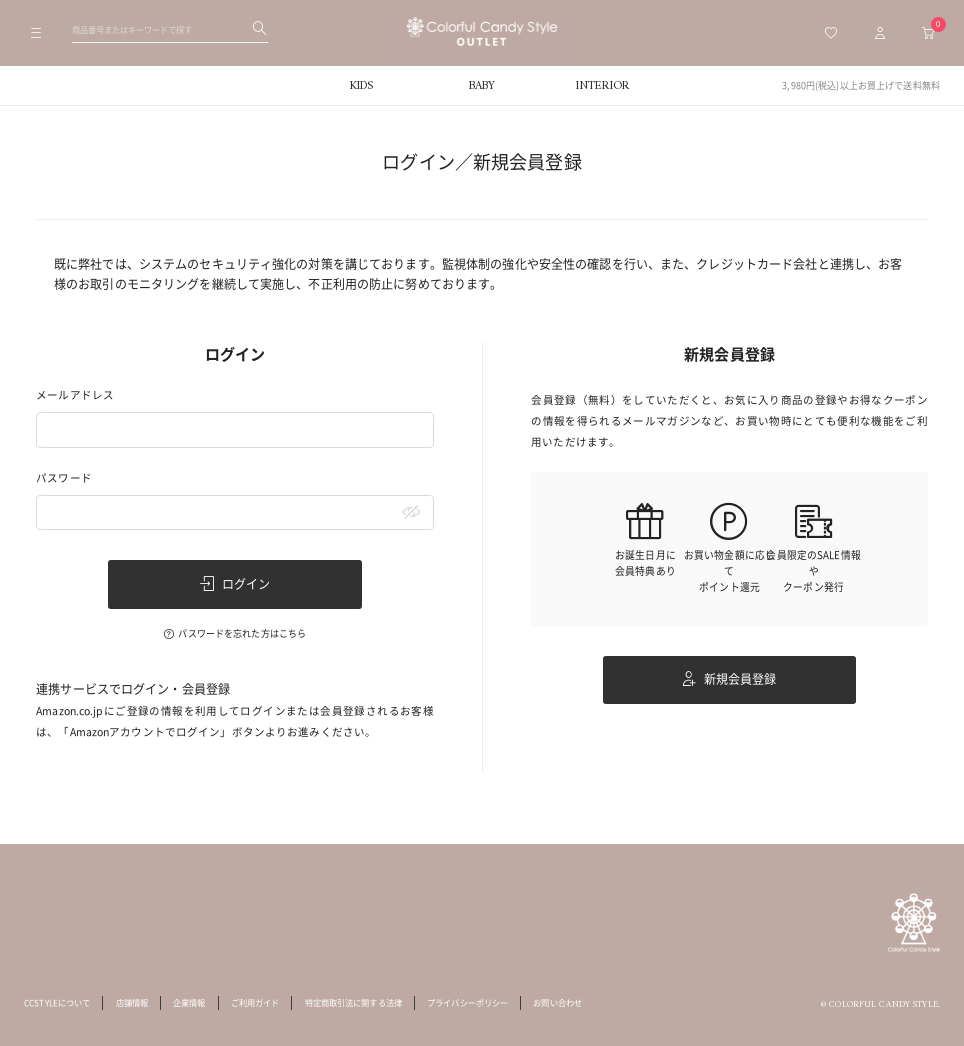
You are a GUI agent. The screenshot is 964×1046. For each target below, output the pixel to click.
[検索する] (260, 30)
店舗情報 (132, 1002)
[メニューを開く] (36, 33)
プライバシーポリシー (467, 1002)
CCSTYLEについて (57, 1002)
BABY (482, 86)
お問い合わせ (557, 1002)
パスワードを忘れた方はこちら (242, 633)
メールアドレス (75, 395)
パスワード (64, 478)
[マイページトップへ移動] (880, 33)
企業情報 (189, 1002)
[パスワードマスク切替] (411, 513)
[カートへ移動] (928, 33)
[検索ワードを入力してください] (170, 29)
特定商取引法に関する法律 (353, 1002)
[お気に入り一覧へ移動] (831, 33)
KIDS (361, 86)
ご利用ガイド (255, 1002)
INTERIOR (602, 86)
